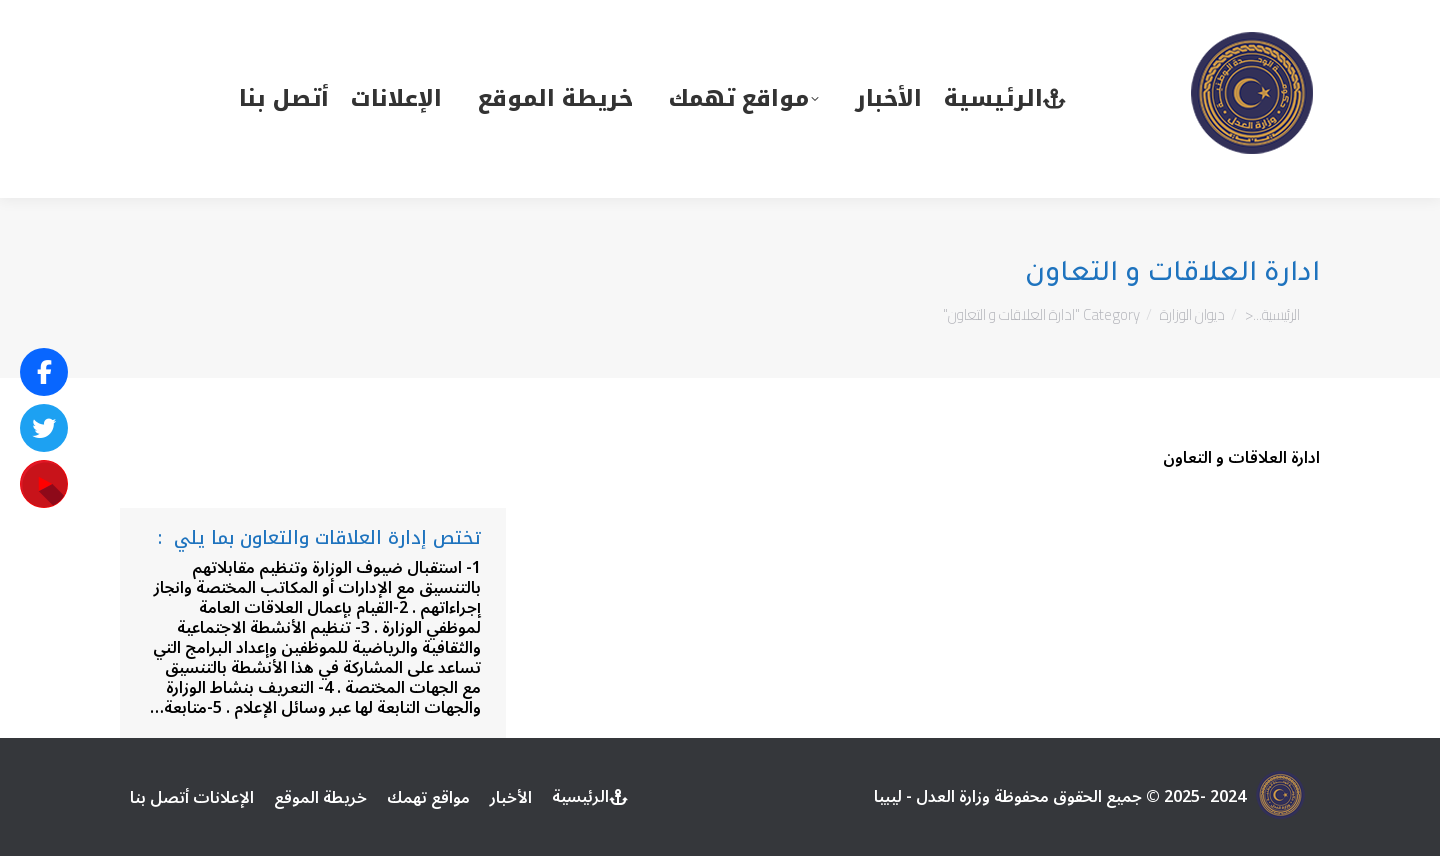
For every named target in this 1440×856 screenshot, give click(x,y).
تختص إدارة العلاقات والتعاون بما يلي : (319, 538)
